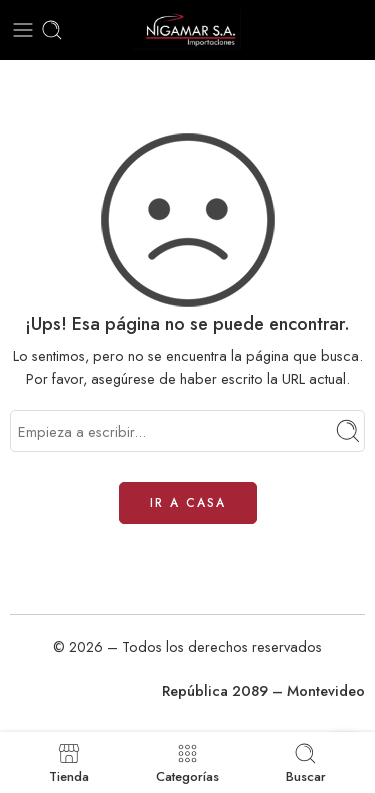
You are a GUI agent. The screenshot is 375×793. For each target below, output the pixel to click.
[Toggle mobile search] (52, 30)
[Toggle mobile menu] (23, 30)
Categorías (187, 762)
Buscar (306, 762)
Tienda (69, 762)
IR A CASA (188, 503)
